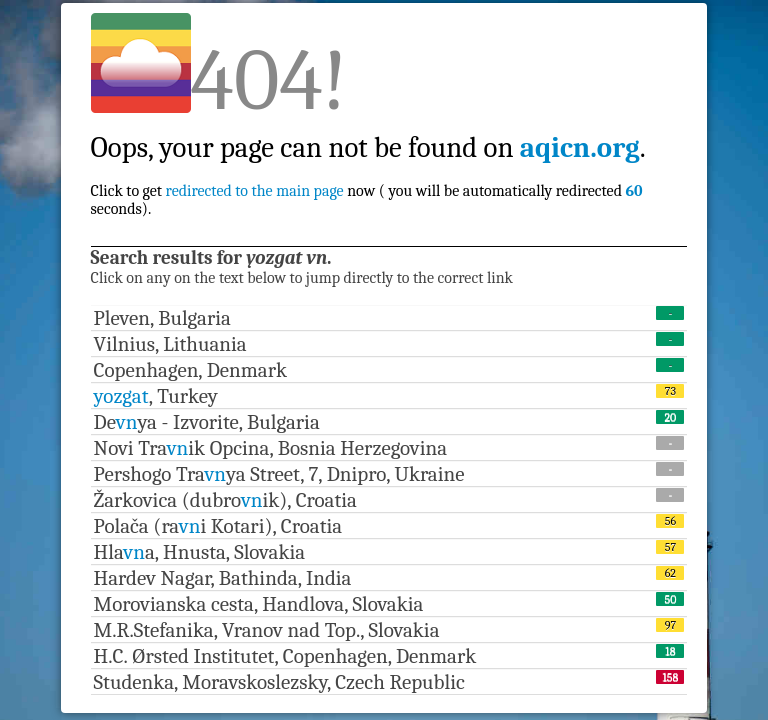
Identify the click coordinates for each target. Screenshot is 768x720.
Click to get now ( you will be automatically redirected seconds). (368, 156)
